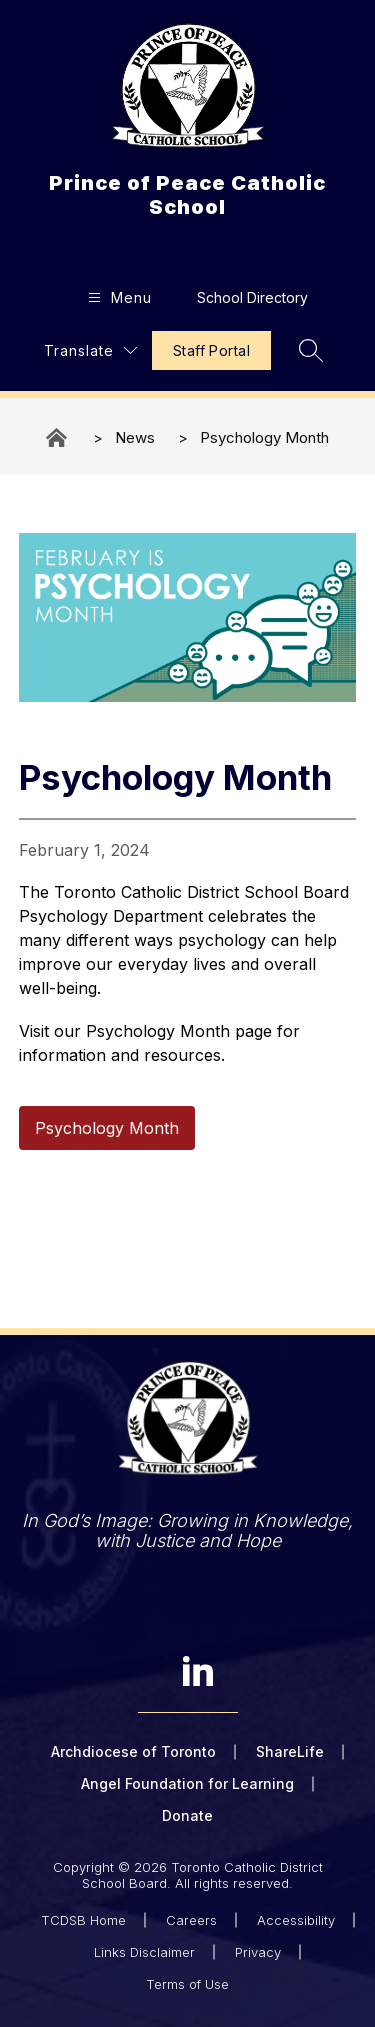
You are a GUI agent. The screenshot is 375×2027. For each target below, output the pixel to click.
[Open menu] (117, 297)
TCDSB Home (83, 1920)
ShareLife (290, 1751)
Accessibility (296, 1920)
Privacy (258, 1952)
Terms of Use (187, 1984)
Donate (187, 1815)
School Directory (252, 297)
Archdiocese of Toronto (133, 1751)
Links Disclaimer (144, 1952)
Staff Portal (211, 350)
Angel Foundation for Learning (187, 1783)
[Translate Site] (90, 350)
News (135, 437)
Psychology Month (264, 437)
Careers (191, 1920)
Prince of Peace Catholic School (58, 437)
